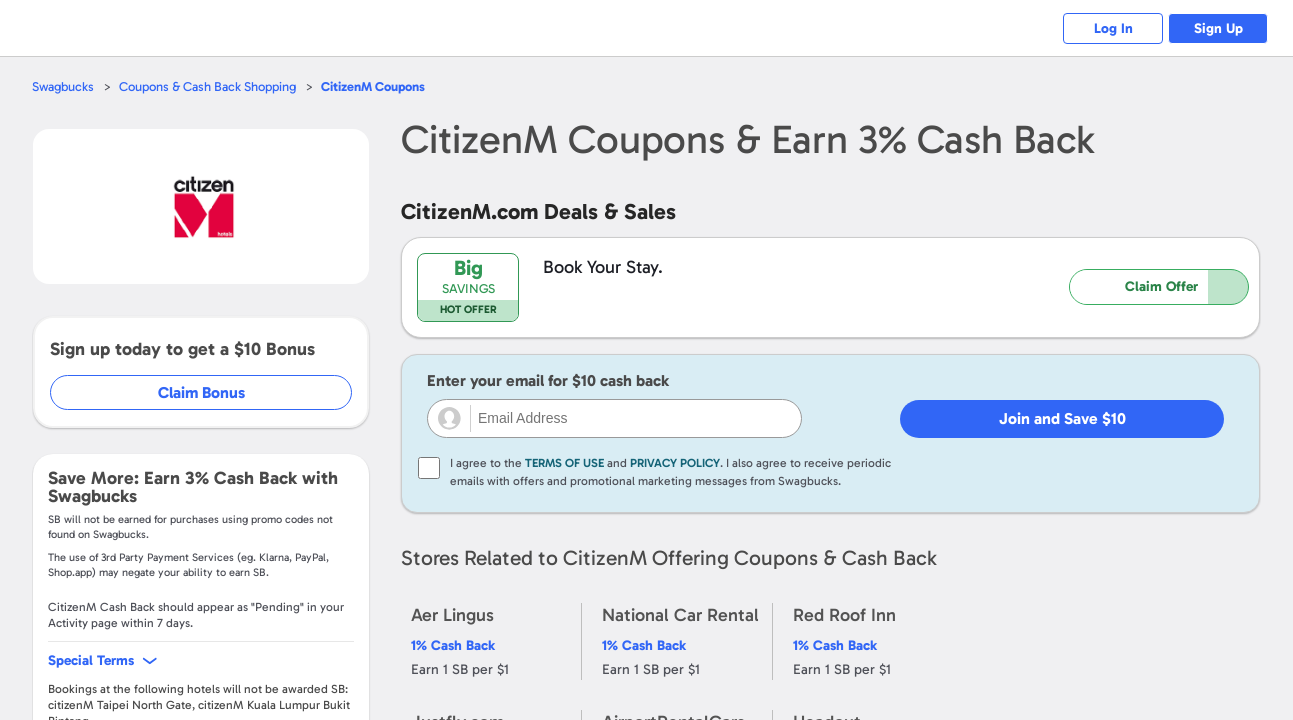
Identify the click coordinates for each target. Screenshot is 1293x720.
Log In (1113, 28)
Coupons (373, 86)
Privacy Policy (675, 463)
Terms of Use (564, 463)
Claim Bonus (201, 392)
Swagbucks (63, 86)
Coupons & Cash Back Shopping (207, 86)
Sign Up (1218, 28)
